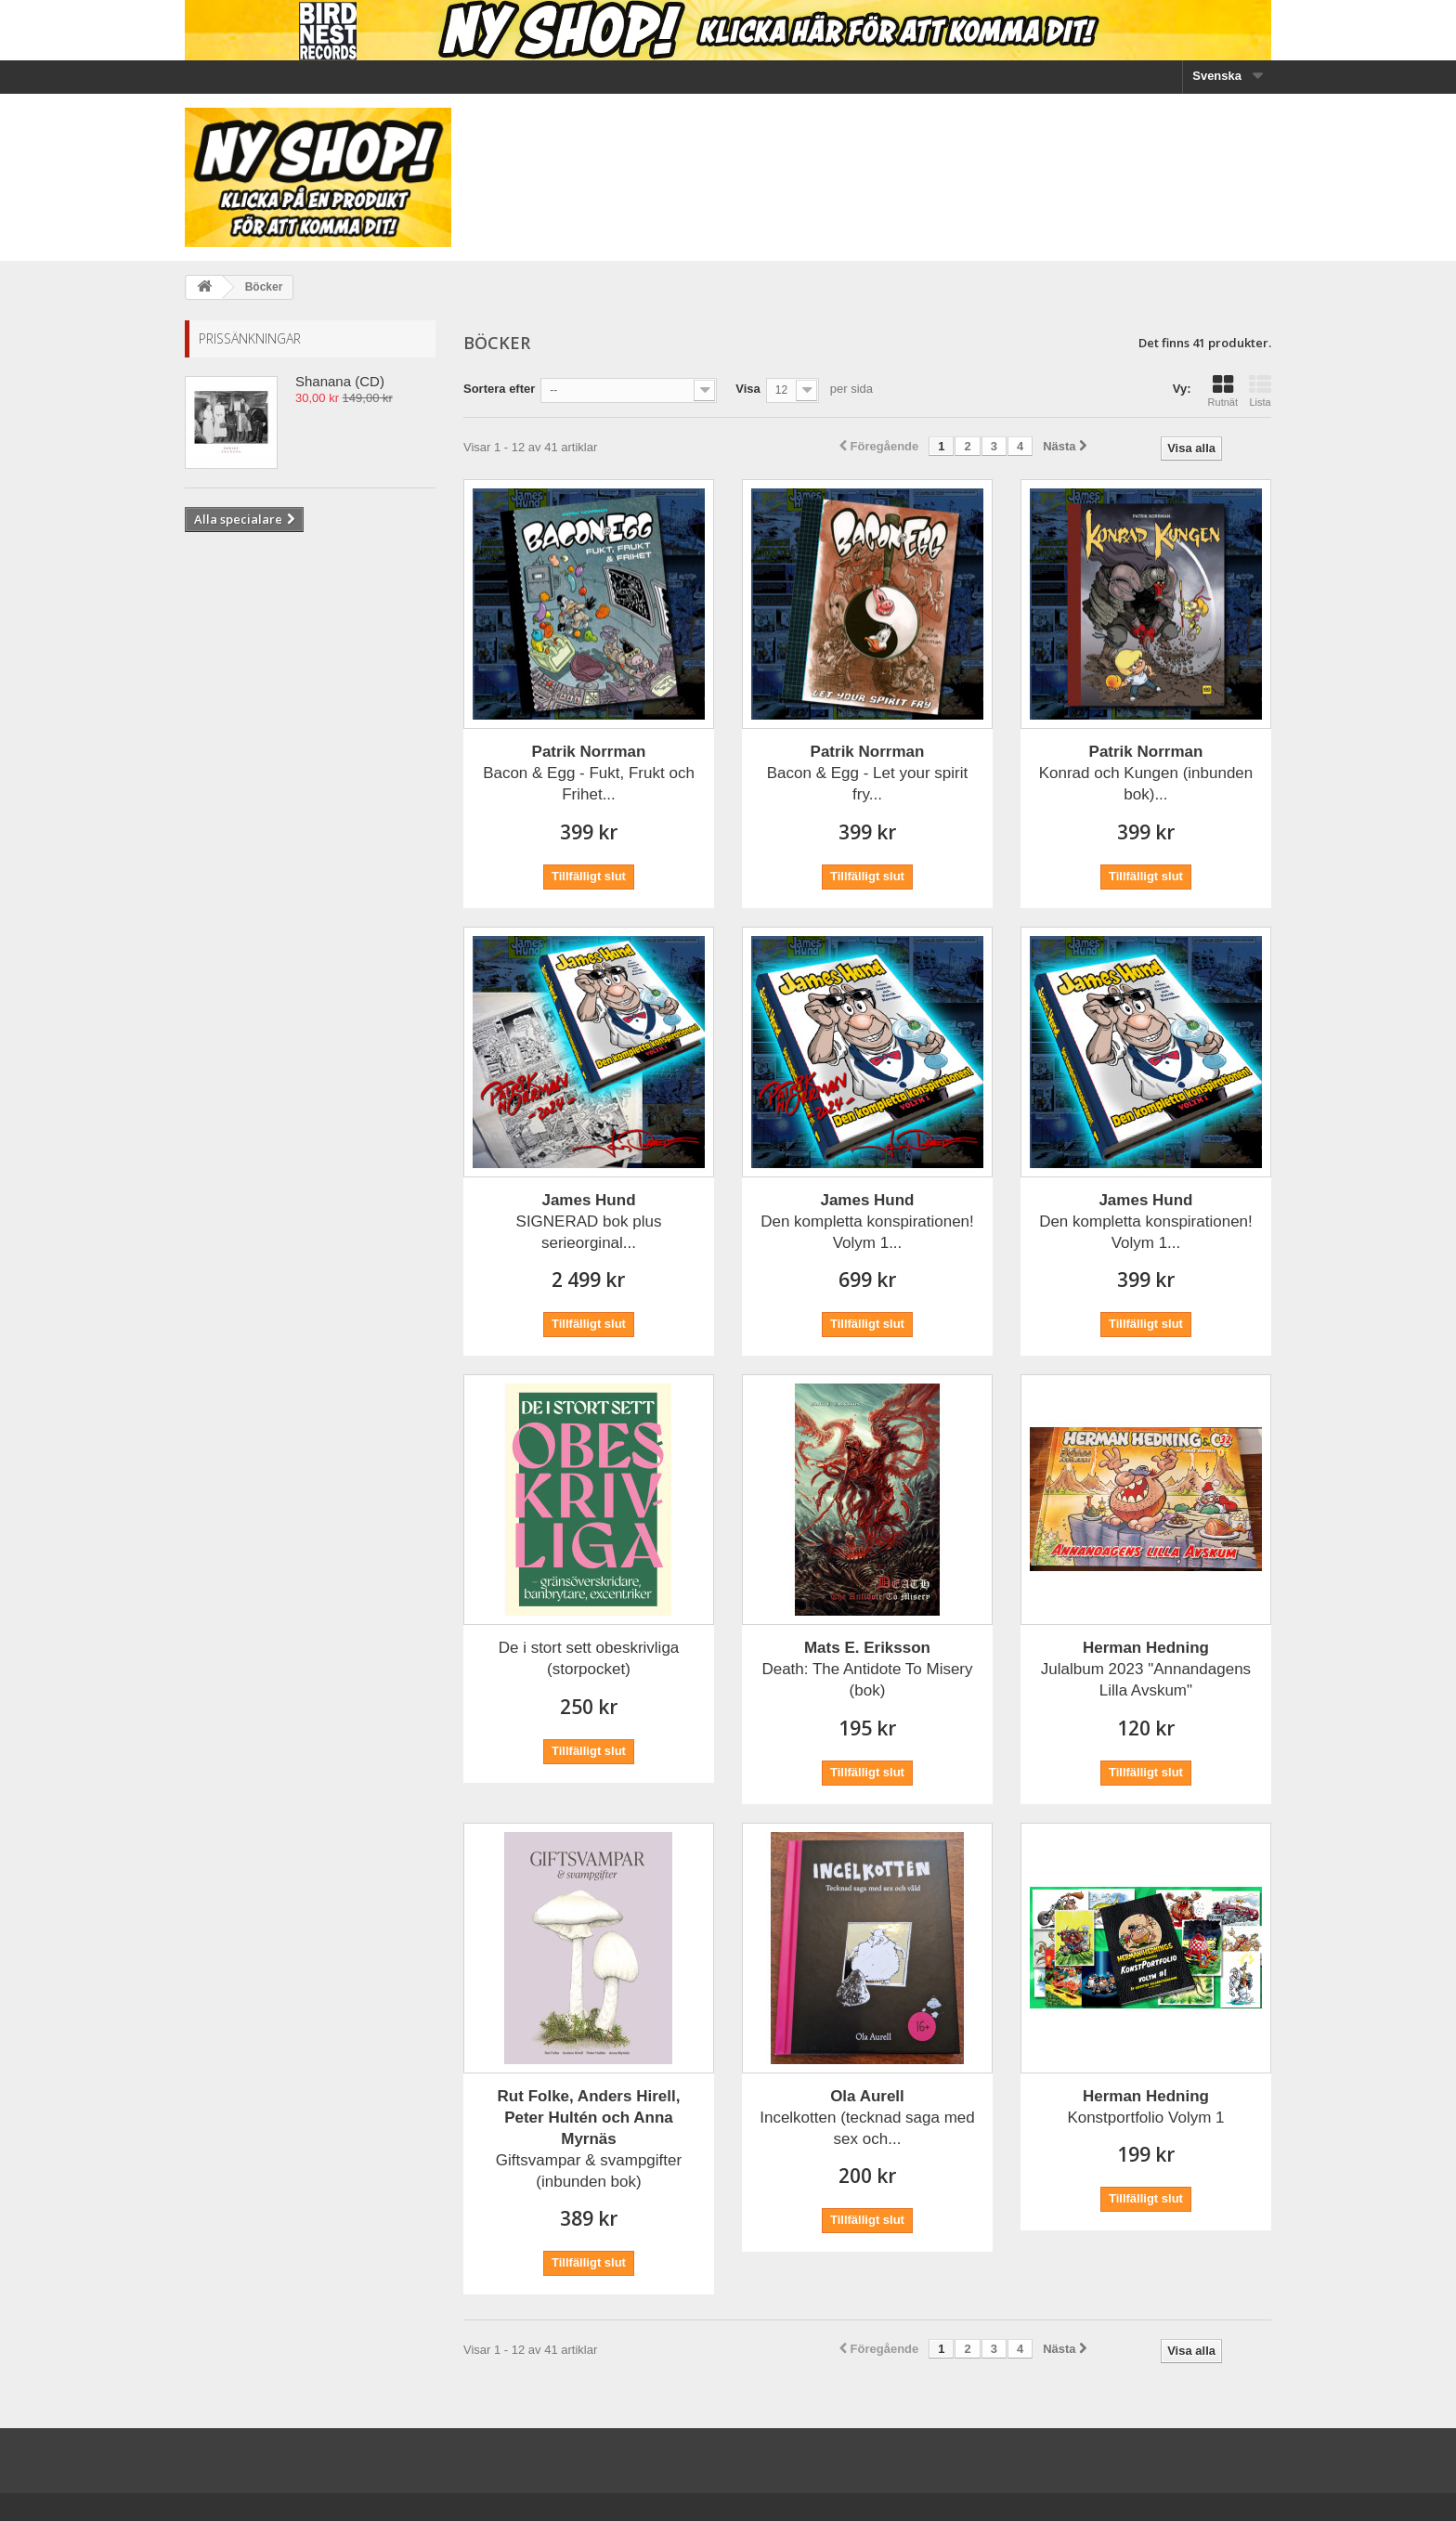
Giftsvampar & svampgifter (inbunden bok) (589, 2138)
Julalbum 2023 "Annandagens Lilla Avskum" (1146, 1669)
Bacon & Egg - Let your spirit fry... (867, 773)
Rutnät (1223, 391)
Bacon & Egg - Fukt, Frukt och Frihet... (589, 773)
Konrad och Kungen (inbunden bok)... (1146, 773)
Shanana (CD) (339, 381)
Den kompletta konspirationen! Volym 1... (867, 1221)
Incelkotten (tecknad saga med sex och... (867, 2117)
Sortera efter (499, 389)
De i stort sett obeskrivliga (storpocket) (589, 1658)
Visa (747, 389)
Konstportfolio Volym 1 (1145, 2106)
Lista (1260, 391)
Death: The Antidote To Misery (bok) (866, 1669)
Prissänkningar (250, 338)
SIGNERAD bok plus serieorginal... (589, 1221)
